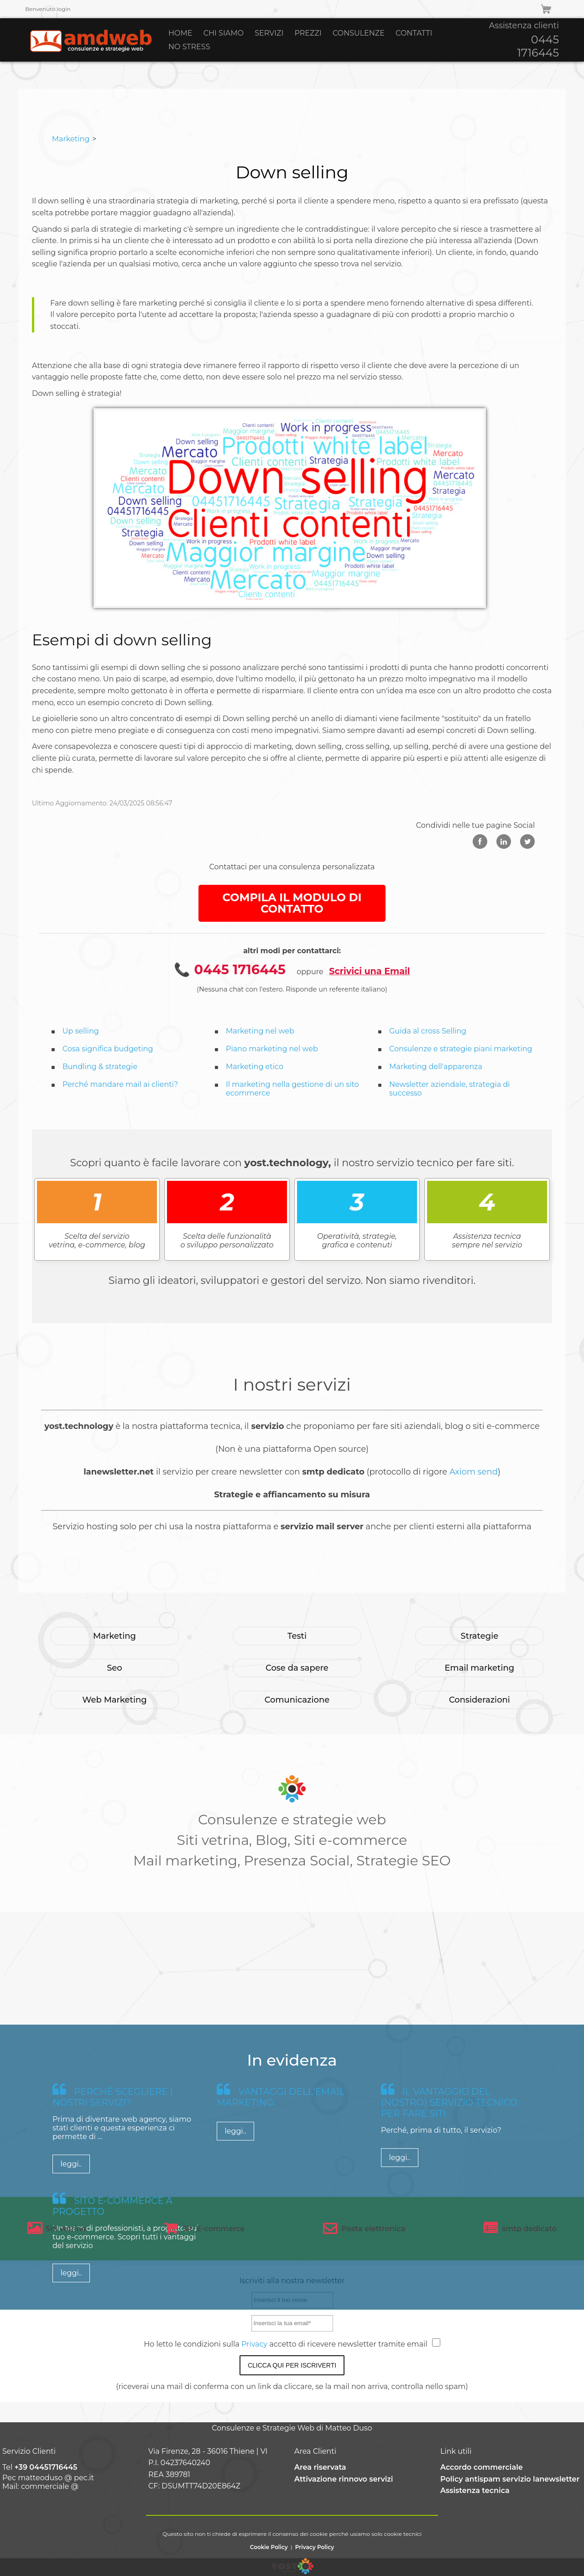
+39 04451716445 (45, 2467)
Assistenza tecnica (475, 2490)
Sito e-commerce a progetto (112, 2362)
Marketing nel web (260, 1031)
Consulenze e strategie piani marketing (460, 1048)
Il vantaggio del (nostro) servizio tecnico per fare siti (449, 2258)
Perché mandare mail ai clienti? (120, 1084)
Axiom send (473, 1472)
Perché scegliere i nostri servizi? (112, 2253)
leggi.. (71, 2319)
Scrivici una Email (369, 971)
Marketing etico (254, 1066)
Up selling (81, 1031)
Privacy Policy (314, 2547)
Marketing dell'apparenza (435, 1066)
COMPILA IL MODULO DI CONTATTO (292, 903)
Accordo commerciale (481, 2467)
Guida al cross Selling (427, 1031)
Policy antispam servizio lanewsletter (509, 2479)
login (63, 8)
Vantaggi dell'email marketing (280, 2253)
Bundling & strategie (100, 1066)
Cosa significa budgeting (108, 1048)
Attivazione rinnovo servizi (343, 2479)
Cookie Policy (269, 2547)
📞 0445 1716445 (230, 969)
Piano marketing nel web (272, 1048)
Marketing (70, 139)
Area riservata (320, 2467)
